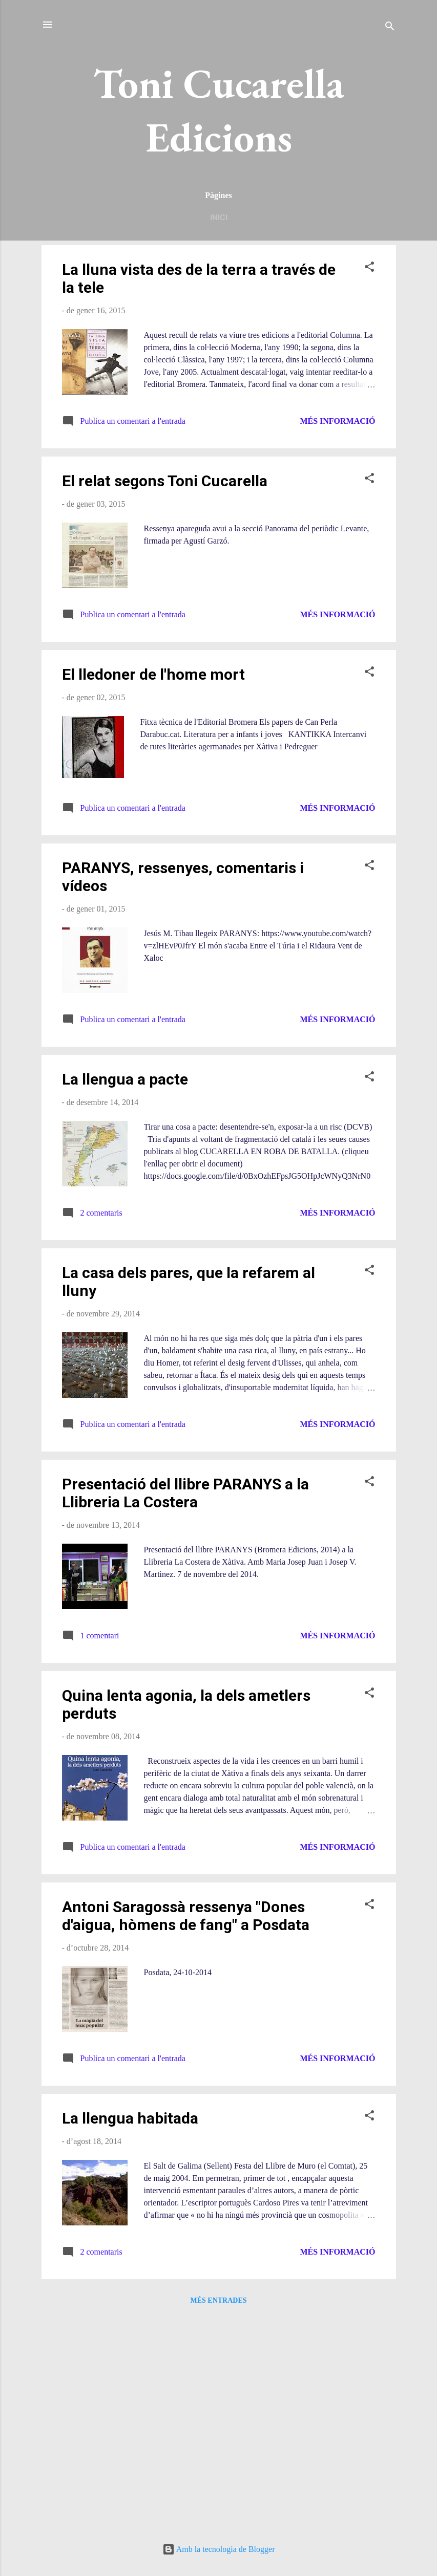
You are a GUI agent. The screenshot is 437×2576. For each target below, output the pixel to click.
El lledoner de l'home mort (153, 674)
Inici (218, 217)
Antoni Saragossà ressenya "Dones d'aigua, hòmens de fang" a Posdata (185, 1916)
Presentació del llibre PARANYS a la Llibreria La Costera (185, 1493)
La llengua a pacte (125, 1079)
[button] (369, 268)
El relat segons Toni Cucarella (164, 481)
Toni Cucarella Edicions (218, 110)
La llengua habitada (130, 2118)
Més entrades (218, 2300)
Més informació (337, 421)
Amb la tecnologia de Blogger (218, 2549)
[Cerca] (390, 28)
